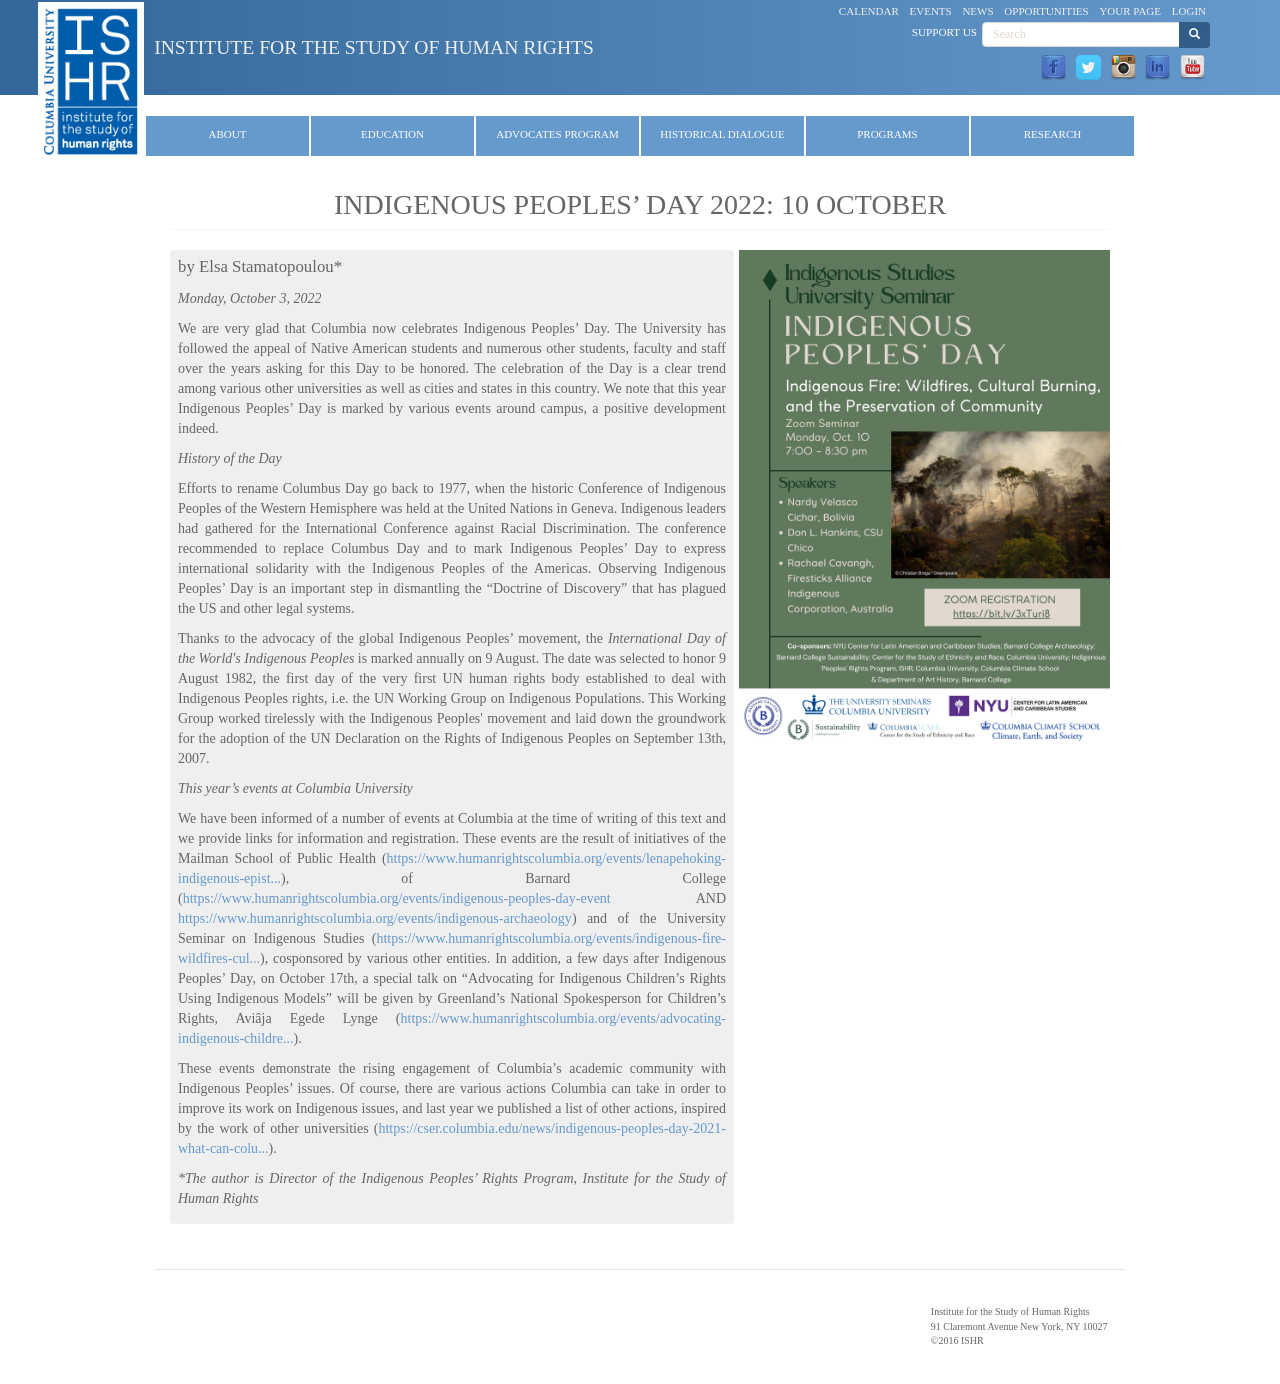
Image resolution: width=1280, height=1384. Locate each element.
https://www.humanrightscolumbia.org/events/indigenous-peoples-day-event (397, 898)
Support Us (944, 32)
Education (392, 134)
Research (1052, 134)
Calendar (869, 11)
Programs (887, 134)
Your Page (1130, 11)
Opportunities (1046, 11)
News (977, 11)
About (228, 134)
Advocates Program (557, 134)
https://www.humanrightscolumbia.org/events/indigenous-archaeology (375, 918)
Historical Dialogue (722, 134)
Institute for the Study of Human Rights (374, 47)
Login (1189, 11)
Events (931, 11)
